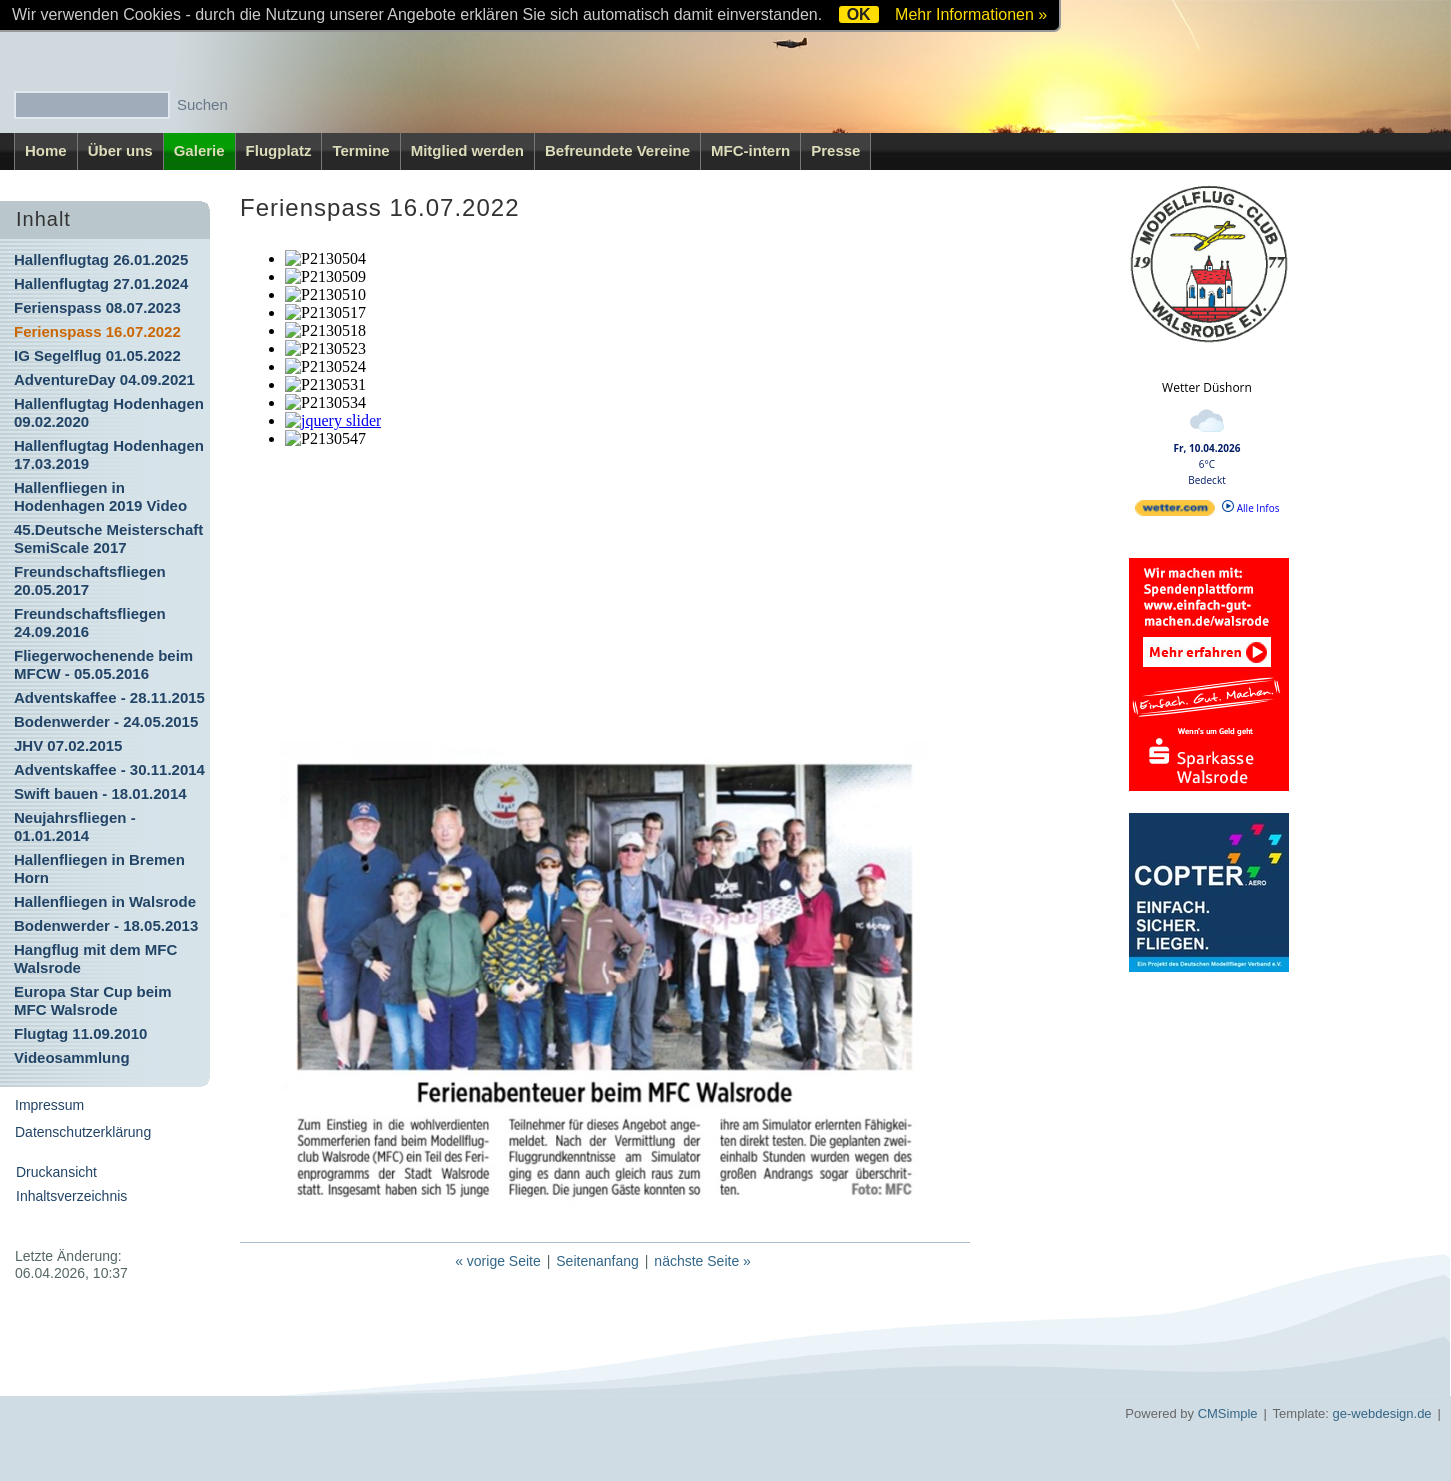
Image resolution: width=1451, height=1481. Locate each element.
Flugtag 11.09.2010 (80, 1033)
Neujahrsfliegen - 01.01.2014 (75, 826)
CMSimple (1228, 1413)
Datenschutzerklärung (83, 1132)
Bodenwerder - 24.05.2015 (106, 721)
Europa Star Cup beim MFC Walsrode (93, 1000)
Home (46, 150)
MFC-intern (750, 150)
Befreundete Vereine (617, 150)
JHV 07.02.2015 (68, 745)
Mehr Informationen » (971, 14)
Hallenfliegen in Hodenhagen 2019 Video (100, 496)
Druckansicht (56, 1172)
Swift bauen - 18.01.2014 (100, 793)
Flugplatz (279, 150)
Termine (360, 150)
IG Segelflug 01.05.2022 (97, 355)
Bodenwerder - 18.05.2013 (106, 925)
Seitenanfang (597, 1261)
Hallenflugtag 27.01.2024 (101, 283)
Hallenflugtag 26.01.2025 (101, 259)
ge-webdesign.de (1382, 1413)
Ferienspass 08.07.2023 (97, 307)
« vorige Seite (498, 1261)
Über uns (120, 150)
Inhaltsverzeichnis (71, 1196)
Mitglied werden (467, 150)
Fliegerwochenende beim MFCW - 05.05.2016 (103, 664)
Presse (835, 150)
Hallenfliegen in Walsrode (105, 901)
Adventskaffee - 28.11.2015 (109, 697)
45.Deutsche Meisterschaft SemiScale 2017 (108, 538)
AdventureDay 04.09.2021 (104, 379)
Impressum (49, 1105)
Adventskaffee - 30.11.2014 (109, 769)
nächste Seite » (702, 1261)
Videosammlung (72, 1057)
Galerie (199, 150)
